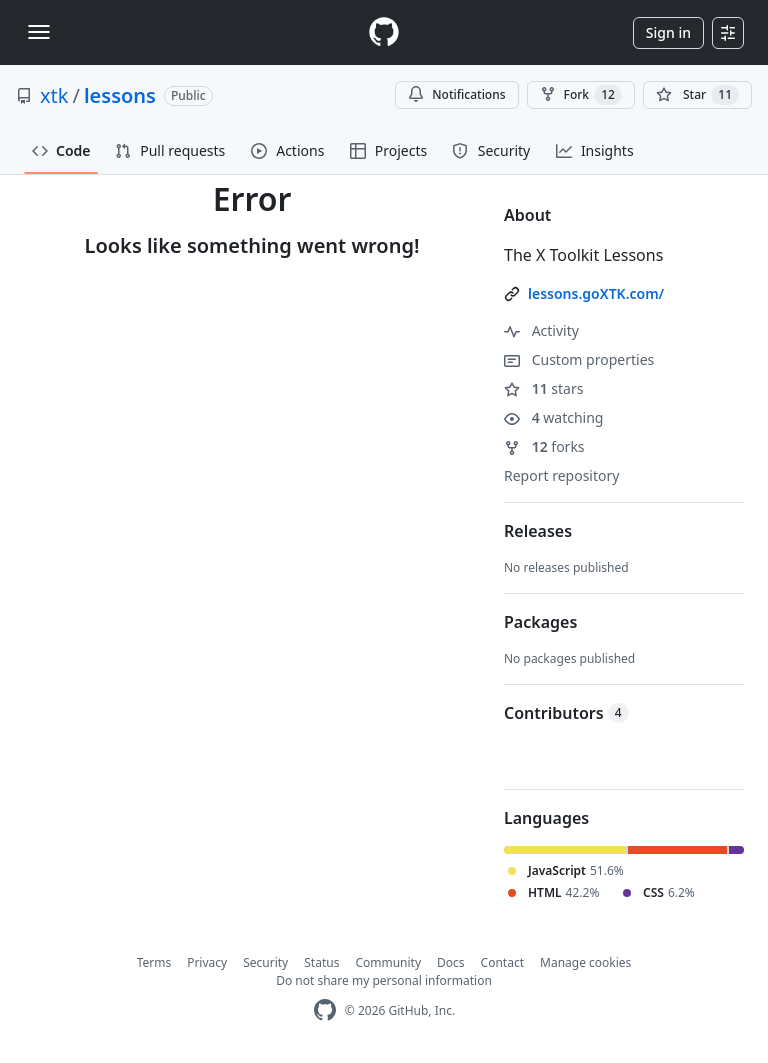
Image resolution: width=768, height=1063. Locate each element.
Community (388, 962)
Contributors (566, 713)
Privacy (207, 962)
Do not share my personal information (384, 980)
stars (543, 388)
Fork (581, 95)
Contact (502, 962)
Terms (154, 962)
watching (553, 417)
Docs (451, 962)
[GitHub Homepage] (325, 1010)
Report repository (561, 475)
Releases (538, 531)
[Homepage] (384, 32)
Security (265, 962)
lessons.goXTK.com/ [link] (596, 293)
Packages (540, 622)
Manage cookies (585, 962)
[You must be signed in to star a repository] (697, 95)
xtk (54, 95)
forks (544, 446)
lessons (120, 95)
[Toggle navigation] (39, 32)
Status (321, 962)
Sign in (668, 32)
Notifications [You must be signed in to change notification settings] (456, 94)
